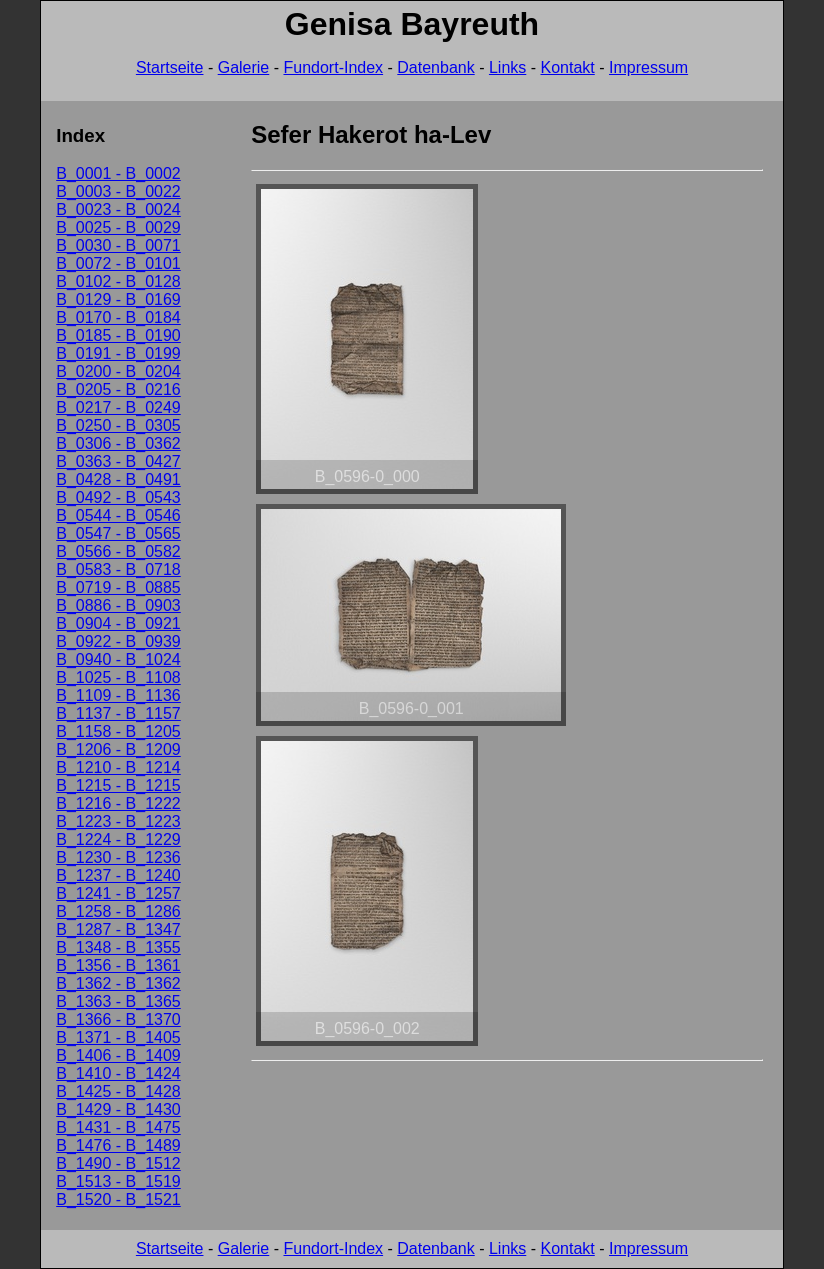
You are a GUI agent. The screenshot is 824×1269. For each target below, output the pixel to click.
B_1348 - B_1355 (118, 947)
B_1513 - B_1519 (118, 1181)
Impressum (648, 67)
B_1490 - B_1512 (118, 1163)
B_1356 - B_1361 (118, 965)
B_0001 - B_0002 (118, 173)
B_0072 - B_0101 (118, 263)
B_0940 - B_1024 (118, 659)
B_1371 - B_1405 (118, 1037)
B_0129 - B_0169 (118, 299)
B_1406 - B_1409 (118, 1055)
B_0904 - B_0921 (118, 623)
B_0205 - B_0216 (118, 389)
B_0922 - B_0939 (118, 641)
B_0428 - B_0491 (118, 479)
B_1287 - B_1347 (118, 929)
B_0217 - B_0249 (118, 407)
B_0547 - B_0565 (118, 533)
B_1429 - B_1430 (118, 1109)
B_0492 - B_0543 (118, 497)
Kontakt (568, 67)
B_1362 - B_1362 (118, 983)
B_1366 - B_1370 (118, 1019)
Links (507, 67)
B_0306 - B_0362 (118, 443)
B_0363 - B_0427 (118, 461)
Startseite (170, 67)
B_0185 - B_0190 (118, 335)
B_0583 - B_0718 (118, 569)
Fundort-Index (333, 67)
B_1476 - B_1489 (118, 1145)
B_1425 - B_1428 (118, 1091)
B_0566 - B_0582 (118, 551)
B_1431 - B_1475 (118, 1127)
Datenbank (435, 67)
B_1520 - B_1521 (118, 1199)
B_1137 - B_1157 (118, 713)
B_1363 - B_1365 (118, 1001)
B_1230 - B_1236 (118, 857)
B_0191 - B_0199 (118, 353)
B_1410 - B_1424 (118, 1073)
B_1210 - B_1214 (118, 767)
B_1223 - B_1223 (118, 821)
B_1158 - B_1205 (118, 731)
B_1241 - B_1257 (118, 893)
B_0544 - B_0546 (118, 515)
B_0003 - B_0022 (118, 191)
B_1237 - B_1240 (118, 875)
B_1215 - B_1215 (118, 785)
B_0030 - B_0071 (118, 245)
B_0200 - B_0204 (118, 371)
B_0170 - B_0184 (118, 317)
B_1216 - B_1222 (118, 803)
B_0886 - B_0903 (118, 605)
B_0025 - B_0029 (118, 227)
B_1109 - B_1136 (118, 695)
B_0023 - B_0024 (118, 209)
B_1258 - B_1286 (118, 911)
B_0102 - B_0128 (118, 281)
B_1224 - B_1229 (118, 839)
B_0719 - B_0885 (118, 587)
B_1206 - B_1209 (118, 749)
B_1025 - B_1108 (118, 677)
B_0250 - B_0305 (118, 425)
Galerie (244, 67)
